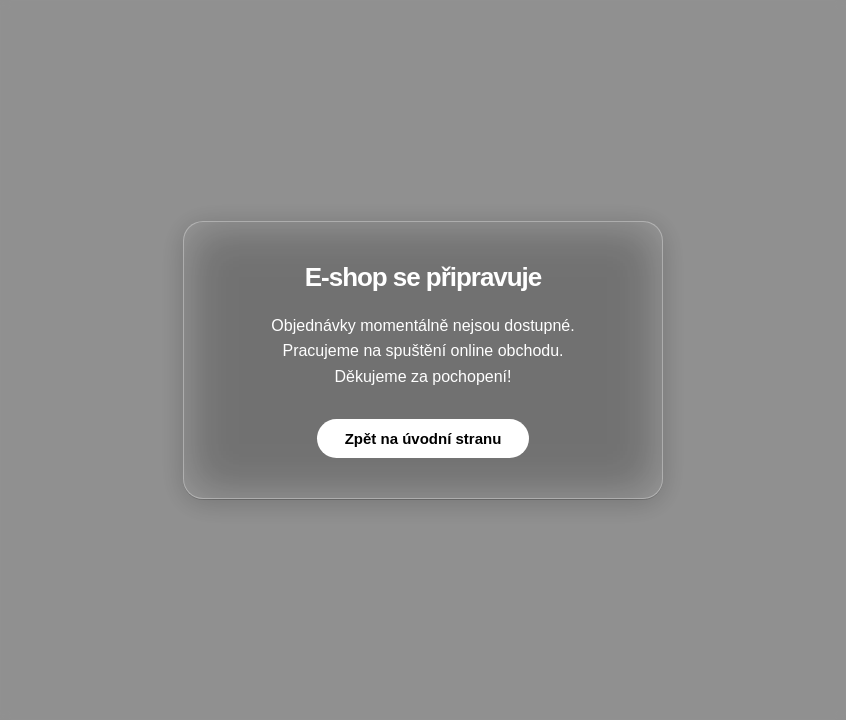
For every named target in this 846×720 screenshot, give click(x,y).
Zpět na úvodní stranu (423, 438)
